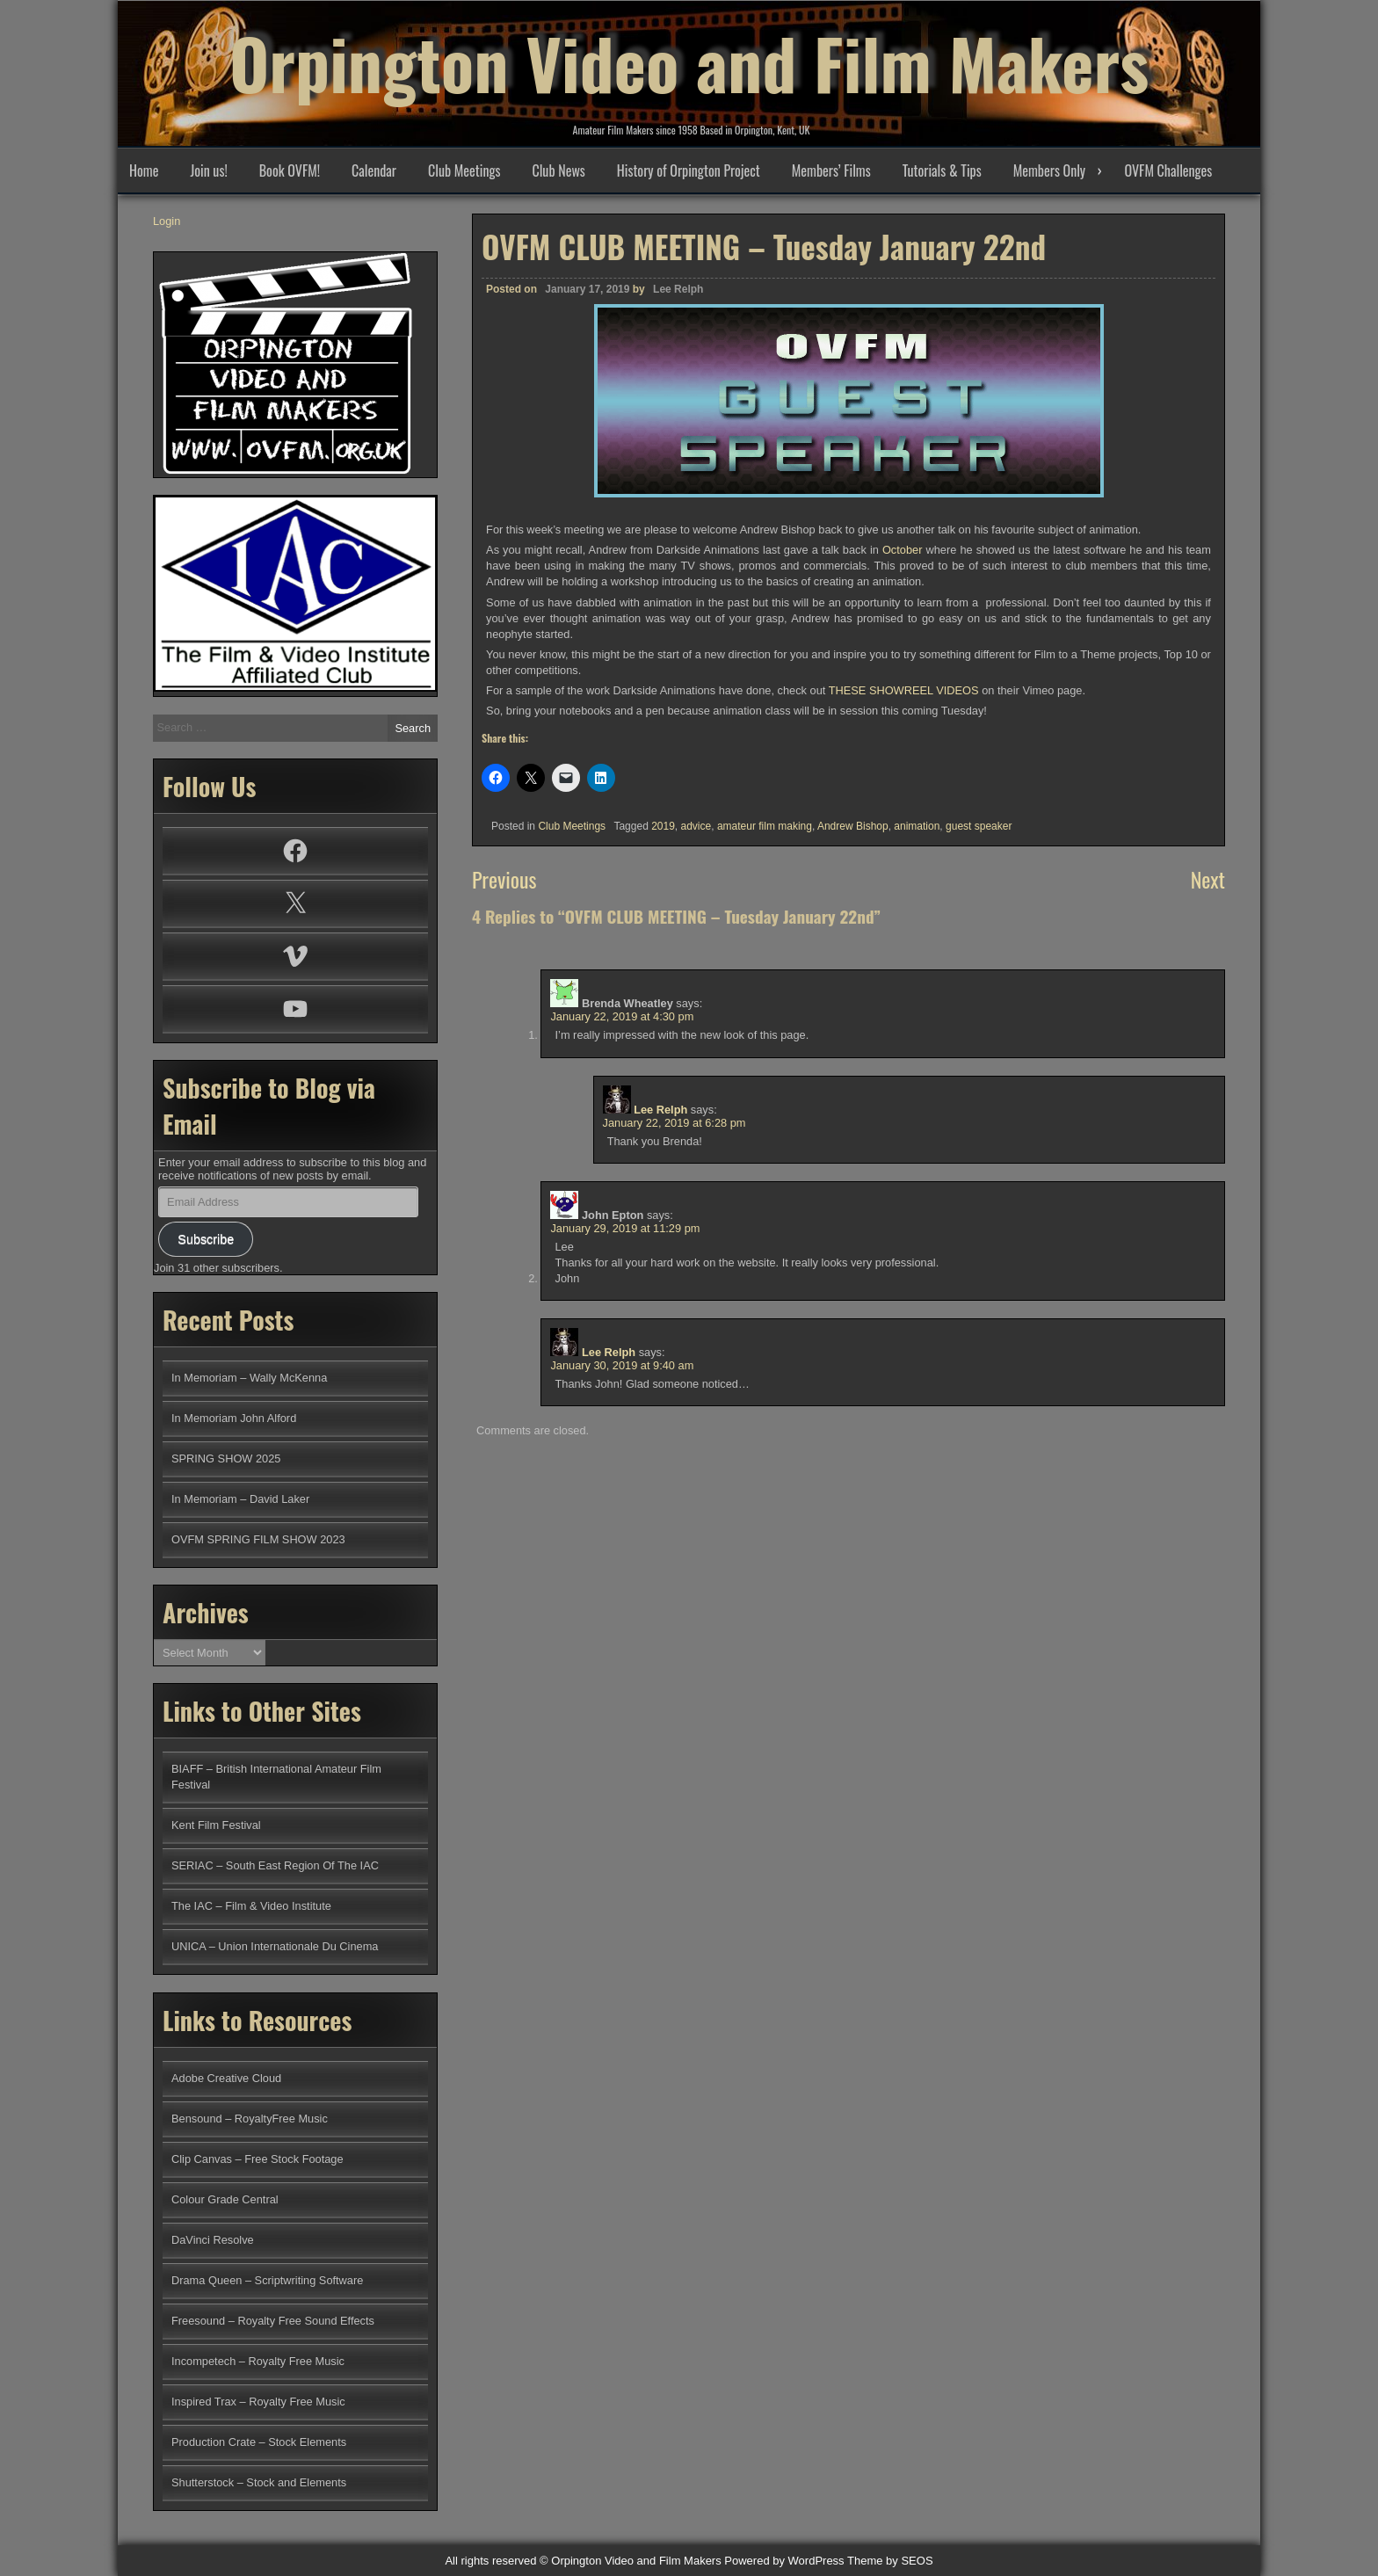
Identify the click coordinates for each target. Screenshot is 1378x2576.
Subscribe (206, 1239)
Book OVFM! (289, 170)
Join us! (208, 170)
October (902, 549)
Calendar (374, 170)
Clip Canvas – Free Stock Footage (257, 2159)
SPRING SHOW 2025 (225, 1458)
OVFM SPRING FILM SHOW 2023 (258, 1539)
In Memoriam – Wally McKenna (249, 1377)
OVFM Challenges (1168, 170)
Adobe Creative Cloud (226, 2078)
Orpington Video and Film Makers (689, 61)
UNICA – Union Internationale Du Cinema (274, 1946)
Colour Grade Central (225, 2199)
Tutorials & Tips (942, 170)
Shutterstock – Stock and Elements (258, 2482)
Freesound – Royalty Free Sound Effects (272, 2320)
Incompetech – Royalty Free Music (257, 2361)
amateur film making (764, 826)
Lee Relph (678, 289)
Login (166, 221)
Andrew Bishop (852, 826)
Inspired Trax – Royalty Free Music (258, 2401)
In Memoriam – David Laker (240, 1499)
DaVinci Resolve (212, 2239)
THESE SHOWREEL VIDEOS (904, 690)
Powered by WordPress (784, 2560)
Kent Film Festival (216, 1825)
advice (696, 826)
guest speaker (979, 826)
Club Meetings (464, 170)
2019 (663, 826)
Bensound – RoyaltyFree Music (249, 2118)
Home (143, 170)
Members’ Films (831, 170)
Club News (558, 170)
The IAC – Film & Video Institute (251, 1905)
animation (916, 826)
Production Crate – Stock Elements (258, 2442)
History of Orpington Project (688, 170)
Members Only (1049, 170)
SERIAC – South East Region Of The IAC (275, 1865)
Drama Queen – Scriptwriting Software (267, 2280)
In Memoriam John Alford (233, 1418)
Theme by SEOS (890, 2560)
